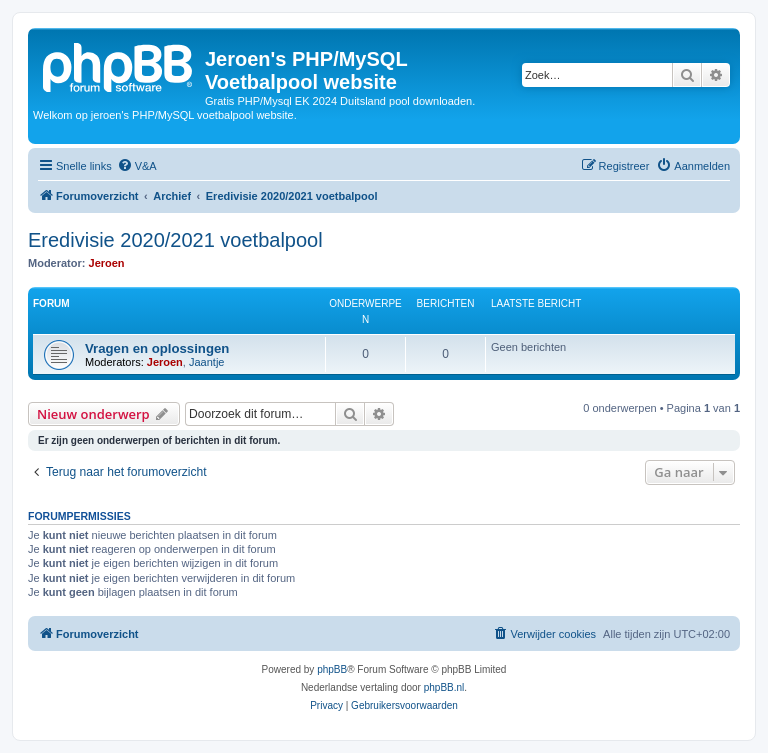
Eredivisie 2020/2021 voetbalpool (175, 240)
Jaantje (206, 362)
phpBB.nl (444, 687)
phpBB (332, 669)
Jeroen (107, 263)
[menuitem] (137, 166)
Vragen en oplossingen (157, 348)
